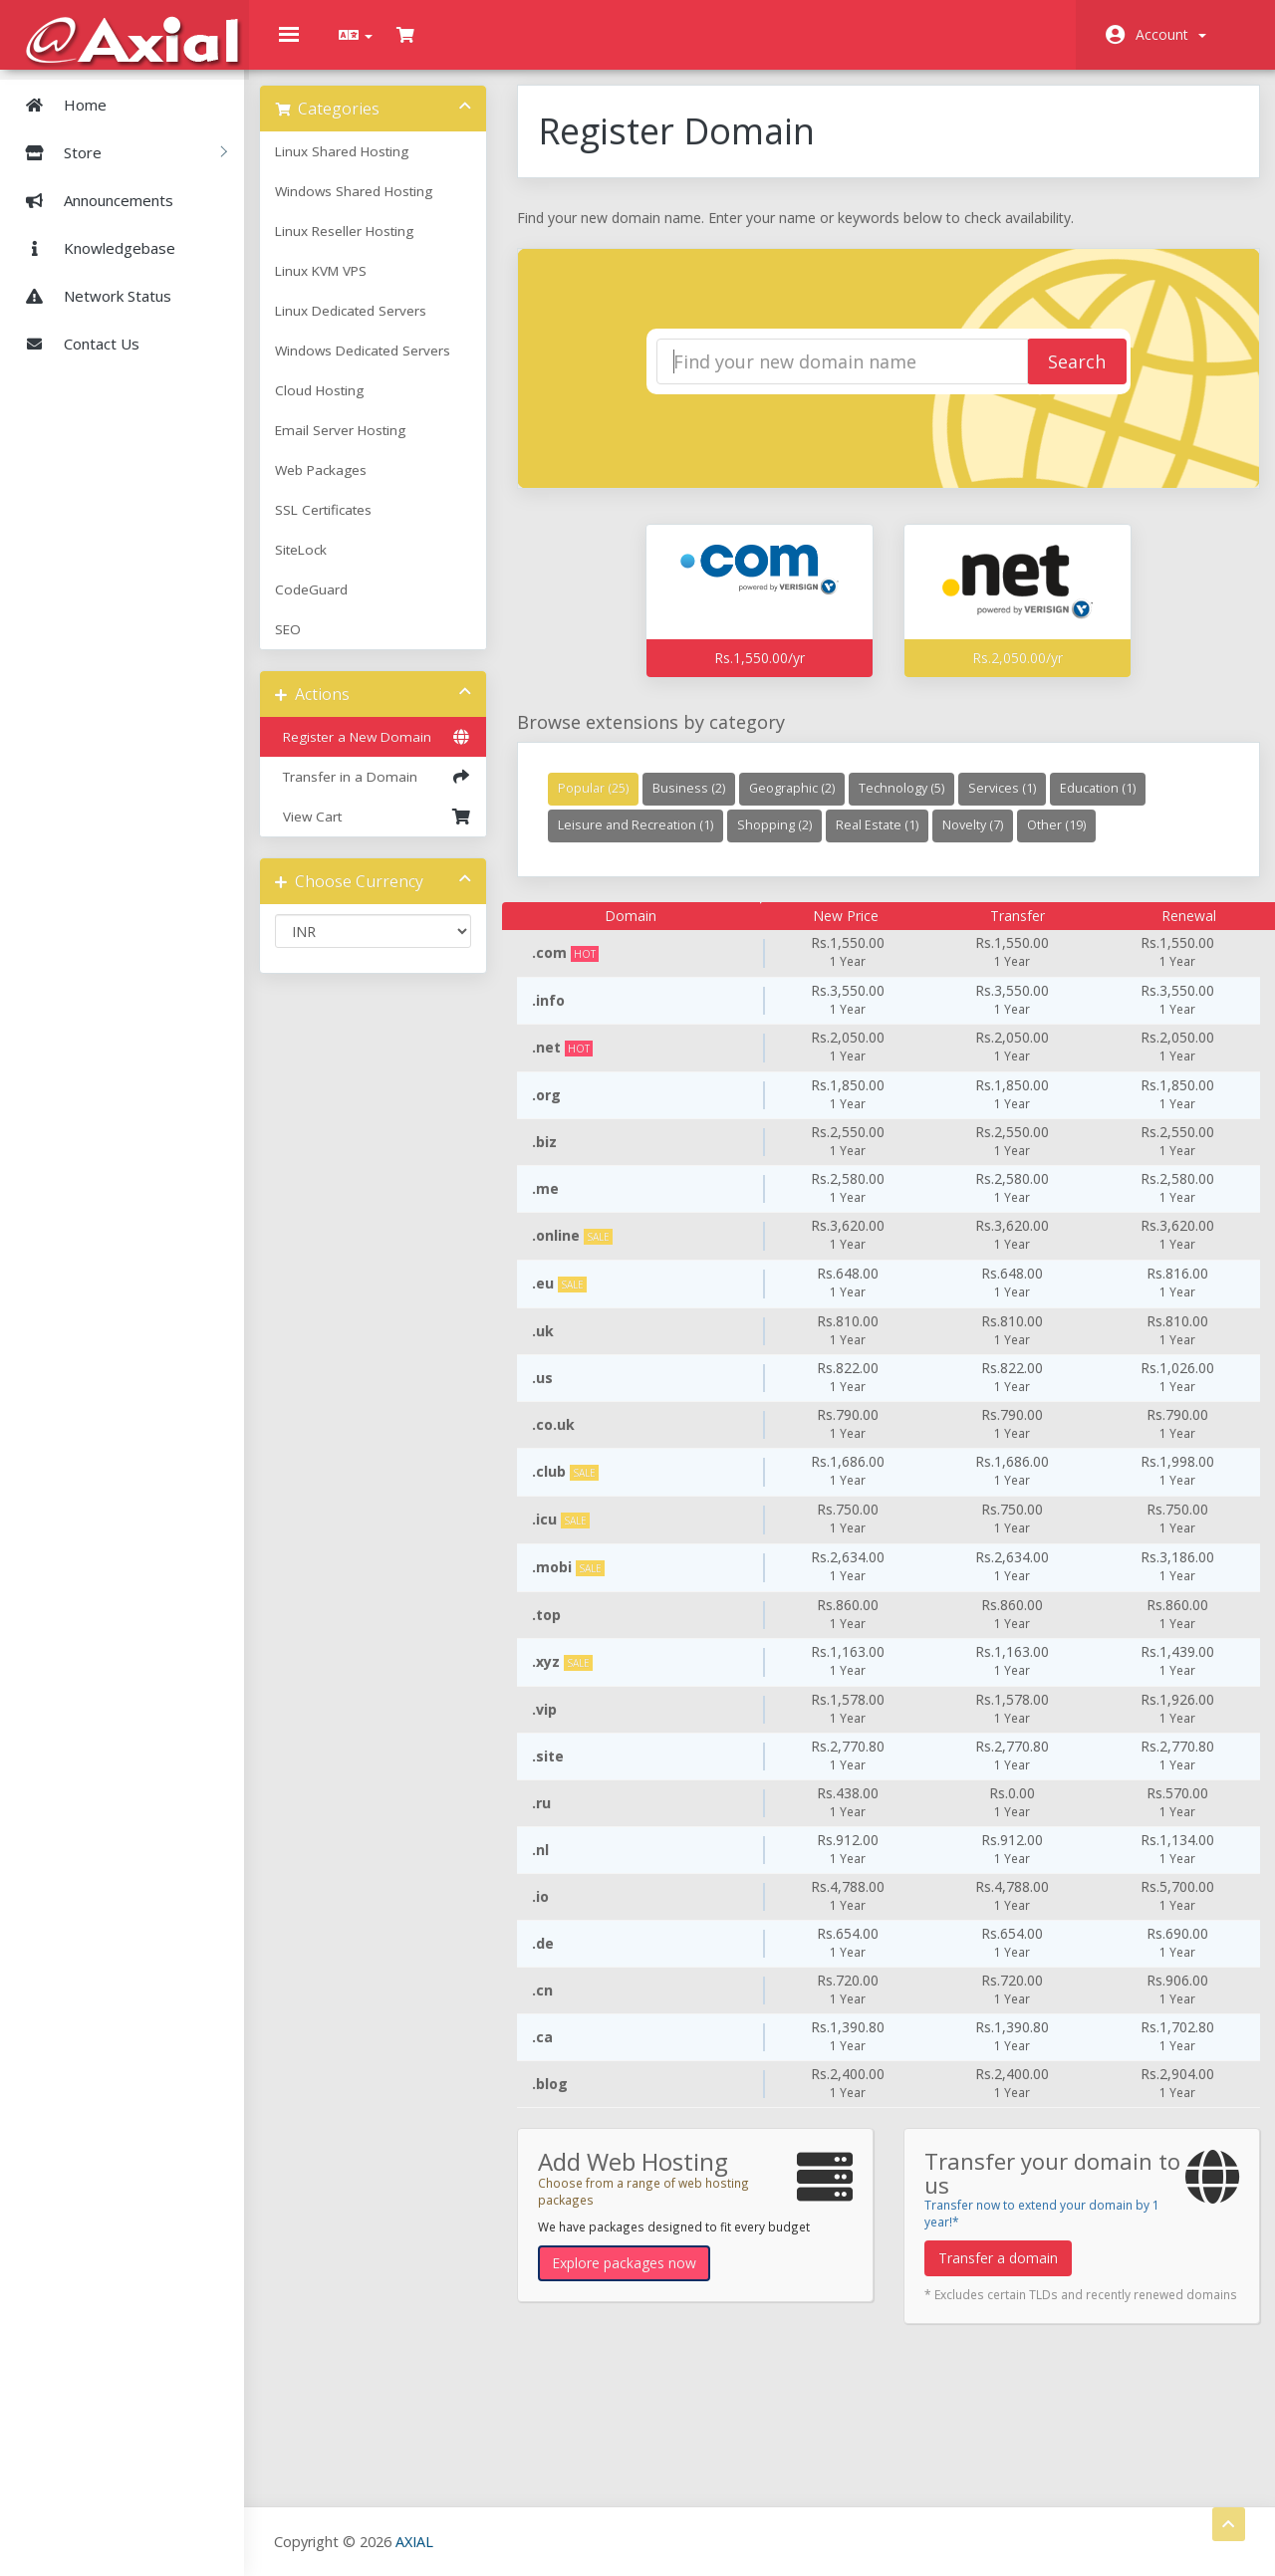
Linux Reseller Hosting (364, 246)
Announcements (91, 199)
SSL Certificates (343, 525)
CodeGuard (331, 604)
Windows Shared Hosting (373, 206)
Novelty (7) (983, 839)
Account (1171, 34)
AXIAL (419, 2540)
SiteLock (321, 565)
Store (118, 151)
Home (58, 104)
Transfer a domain (996, 2272)
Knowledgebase (92, 247)
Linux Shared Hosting (361, 166)
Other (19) (1067, 839)
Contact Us (74, 342)
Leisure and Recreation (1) (646, 839)
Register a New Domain (388, 752)
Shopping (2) (785, 839)
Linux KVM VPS (340, 286)
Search (1060, 377)
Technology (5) (912, 803)
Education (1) (1109, 803)
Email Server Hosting (360, 445)
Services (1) (1013, 803)
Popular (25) (604, 803)
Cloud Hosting (339, 405)
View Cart (388, 831)
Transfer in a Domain (388, 792)
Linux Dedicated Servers (370, 326)
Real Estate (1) (888, 839)
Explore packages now (635, 2277)
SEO (308, 644)
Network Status (90, 295)
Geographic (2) (803, 803)
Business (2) (699, 803)
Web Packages (340, 485)
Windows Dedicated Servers (382, 365)
